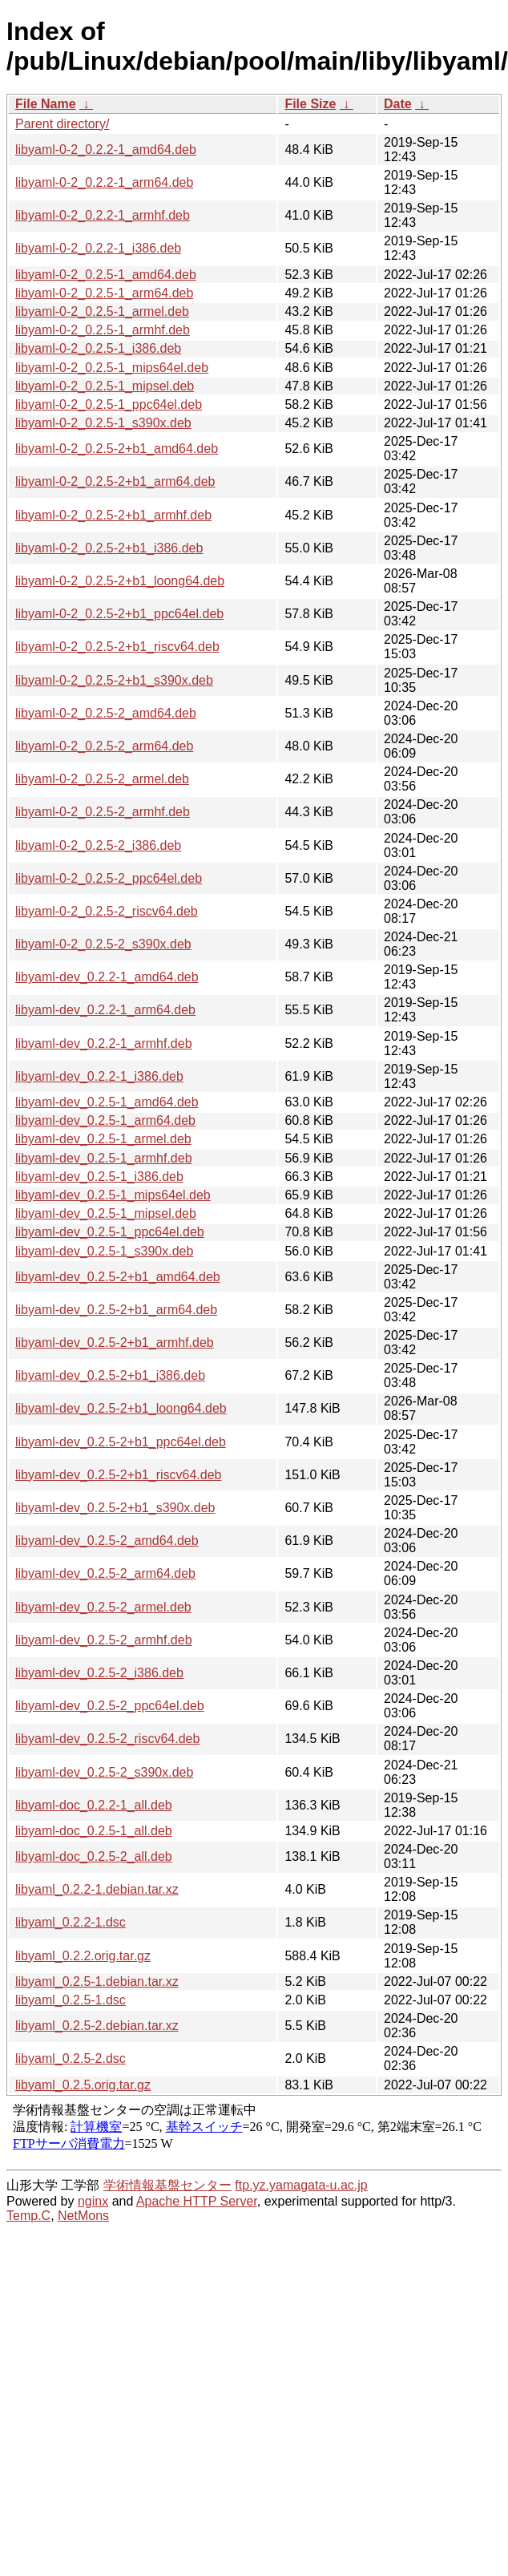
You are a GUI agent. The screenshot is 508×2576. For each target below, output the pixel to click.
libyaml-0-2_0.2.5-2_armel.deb (102, 779)
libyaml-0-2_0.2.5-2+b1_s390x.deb (114, 680)
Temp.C (28, 2215)
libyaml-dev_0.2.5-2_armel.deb (103, 1607)
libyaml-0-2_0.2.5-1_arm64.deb (104, 293)
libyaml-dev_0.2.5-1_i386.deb (99, 1176)
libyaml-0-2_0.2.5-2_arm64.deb (104, 746)
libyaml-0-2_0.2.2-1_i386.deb (98, 248)
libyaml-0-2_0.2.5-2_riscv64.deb (106, 911)
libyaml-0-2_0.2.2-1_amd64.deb (105, 149)
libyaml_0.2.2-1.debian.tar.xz (97, 1889)
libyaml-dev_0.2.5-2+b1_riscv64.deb (118, 1475)
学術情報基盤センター (167, 2185)
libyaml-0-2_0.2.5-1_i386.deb (98, 348)
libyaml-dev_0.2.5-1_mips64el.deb (113, 1195)
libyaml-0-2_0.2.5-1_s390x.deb (103, 423)
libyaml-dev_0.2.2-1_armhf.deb (103, 1043)
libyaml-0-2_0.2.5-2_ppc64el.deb (108, 878)
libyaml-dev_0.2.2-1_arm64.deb (105, 1010)
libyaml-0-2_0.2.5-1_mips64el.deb (111, 367)
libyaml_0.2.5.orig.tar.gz (83, 2085)
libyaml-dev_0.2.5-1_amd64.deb (107, 1102)
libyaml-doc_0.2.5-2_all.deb (93, 1856)
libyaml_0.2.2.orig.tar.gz (83, 1956)
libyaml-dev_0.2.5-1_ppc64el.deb (109, 1232)
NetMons (83, 2215)
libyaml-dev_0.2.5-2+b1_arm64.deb (116, 1309)
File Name (45, 104)
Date (398, 104)
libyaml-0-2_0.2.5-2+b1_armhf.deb (113, 515)
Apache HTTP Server (196, 2201)
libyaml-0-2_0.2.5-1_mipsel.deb (104, 386)
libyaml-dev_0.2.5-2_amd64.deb (107, 1540)
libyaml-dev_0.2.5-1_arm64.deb (105, 1120)
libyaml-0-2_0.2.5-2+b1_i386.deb (109, 548)
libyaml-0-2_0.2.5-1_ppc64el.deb (108, 404)
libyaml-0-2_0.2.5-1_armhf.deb (102, 330)
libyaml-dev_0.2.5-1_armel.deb (103, 1139)
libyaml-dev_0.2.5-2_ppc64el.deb (109, 1706)
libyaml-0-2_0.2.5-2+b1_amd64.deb (116, 448)
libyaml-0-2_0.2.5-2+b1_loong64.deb (119, 581)
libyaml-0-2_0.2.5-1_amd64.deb (105, 274)
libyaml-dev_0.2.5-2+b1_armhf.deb (114, 1342)
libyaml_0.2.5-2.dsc (70, 2058)
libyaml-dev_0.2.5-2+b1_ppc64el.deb (120, 1442)
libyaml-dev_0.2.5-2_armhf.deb (103, 1640)
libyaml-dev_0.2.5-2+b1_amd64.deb (117, 1277)
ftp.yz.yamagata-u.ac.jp (301, 2185)
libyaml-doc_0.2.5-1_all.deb (93, 1831)
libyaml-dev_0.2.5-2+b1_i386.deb (110, 1375)
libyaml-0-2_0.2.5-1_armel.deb (102, 311)
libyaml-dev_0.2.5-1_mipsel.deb (105, 1213)
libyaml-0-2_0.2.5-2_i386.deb (98, 845)
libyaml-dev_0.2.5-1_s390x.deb (104, 1251)
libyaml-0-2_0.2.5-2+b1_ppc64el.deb (119, 614)
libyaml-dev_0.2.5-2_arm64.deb (105, 1573)
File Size (310, 104)
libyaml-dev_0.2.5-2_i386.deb (99, 1673)
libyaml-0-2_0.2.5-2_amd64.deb (105, 713)
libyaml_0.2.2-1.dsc (70, 1922)
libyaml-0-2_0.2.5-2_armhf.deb (102, 812)
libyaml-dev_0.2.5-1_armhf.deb (103, 1158)
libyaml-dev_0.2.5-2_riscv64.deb (107, 1738)
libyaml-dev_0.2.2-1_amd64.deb (107, 977)
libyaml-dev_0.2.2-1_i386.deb (99, 1076)
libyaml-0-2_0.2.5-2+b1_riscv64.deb (117, 646)
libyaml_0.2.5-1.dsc (70, 2000)
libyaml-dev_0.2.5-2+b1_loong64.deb (121, 1408)
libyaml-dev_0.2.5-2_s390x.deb (104, 1772)
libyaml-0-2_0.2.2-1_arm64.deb (104, 182)
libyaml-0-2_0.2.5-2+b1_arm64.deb (115, 481)
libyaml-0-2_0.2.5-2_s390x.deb (103, 944)
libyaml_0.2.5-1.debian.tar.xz (97, 1981)
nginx (93, 2201)
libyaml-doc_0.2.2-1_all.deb (93, 1805)
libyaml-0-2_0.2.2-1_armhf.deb (102, 215)
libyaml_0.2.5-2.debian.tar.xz (97, 2025)
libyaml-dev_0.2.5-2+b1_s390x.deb (115, 1507)
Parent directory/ (62, 124)
